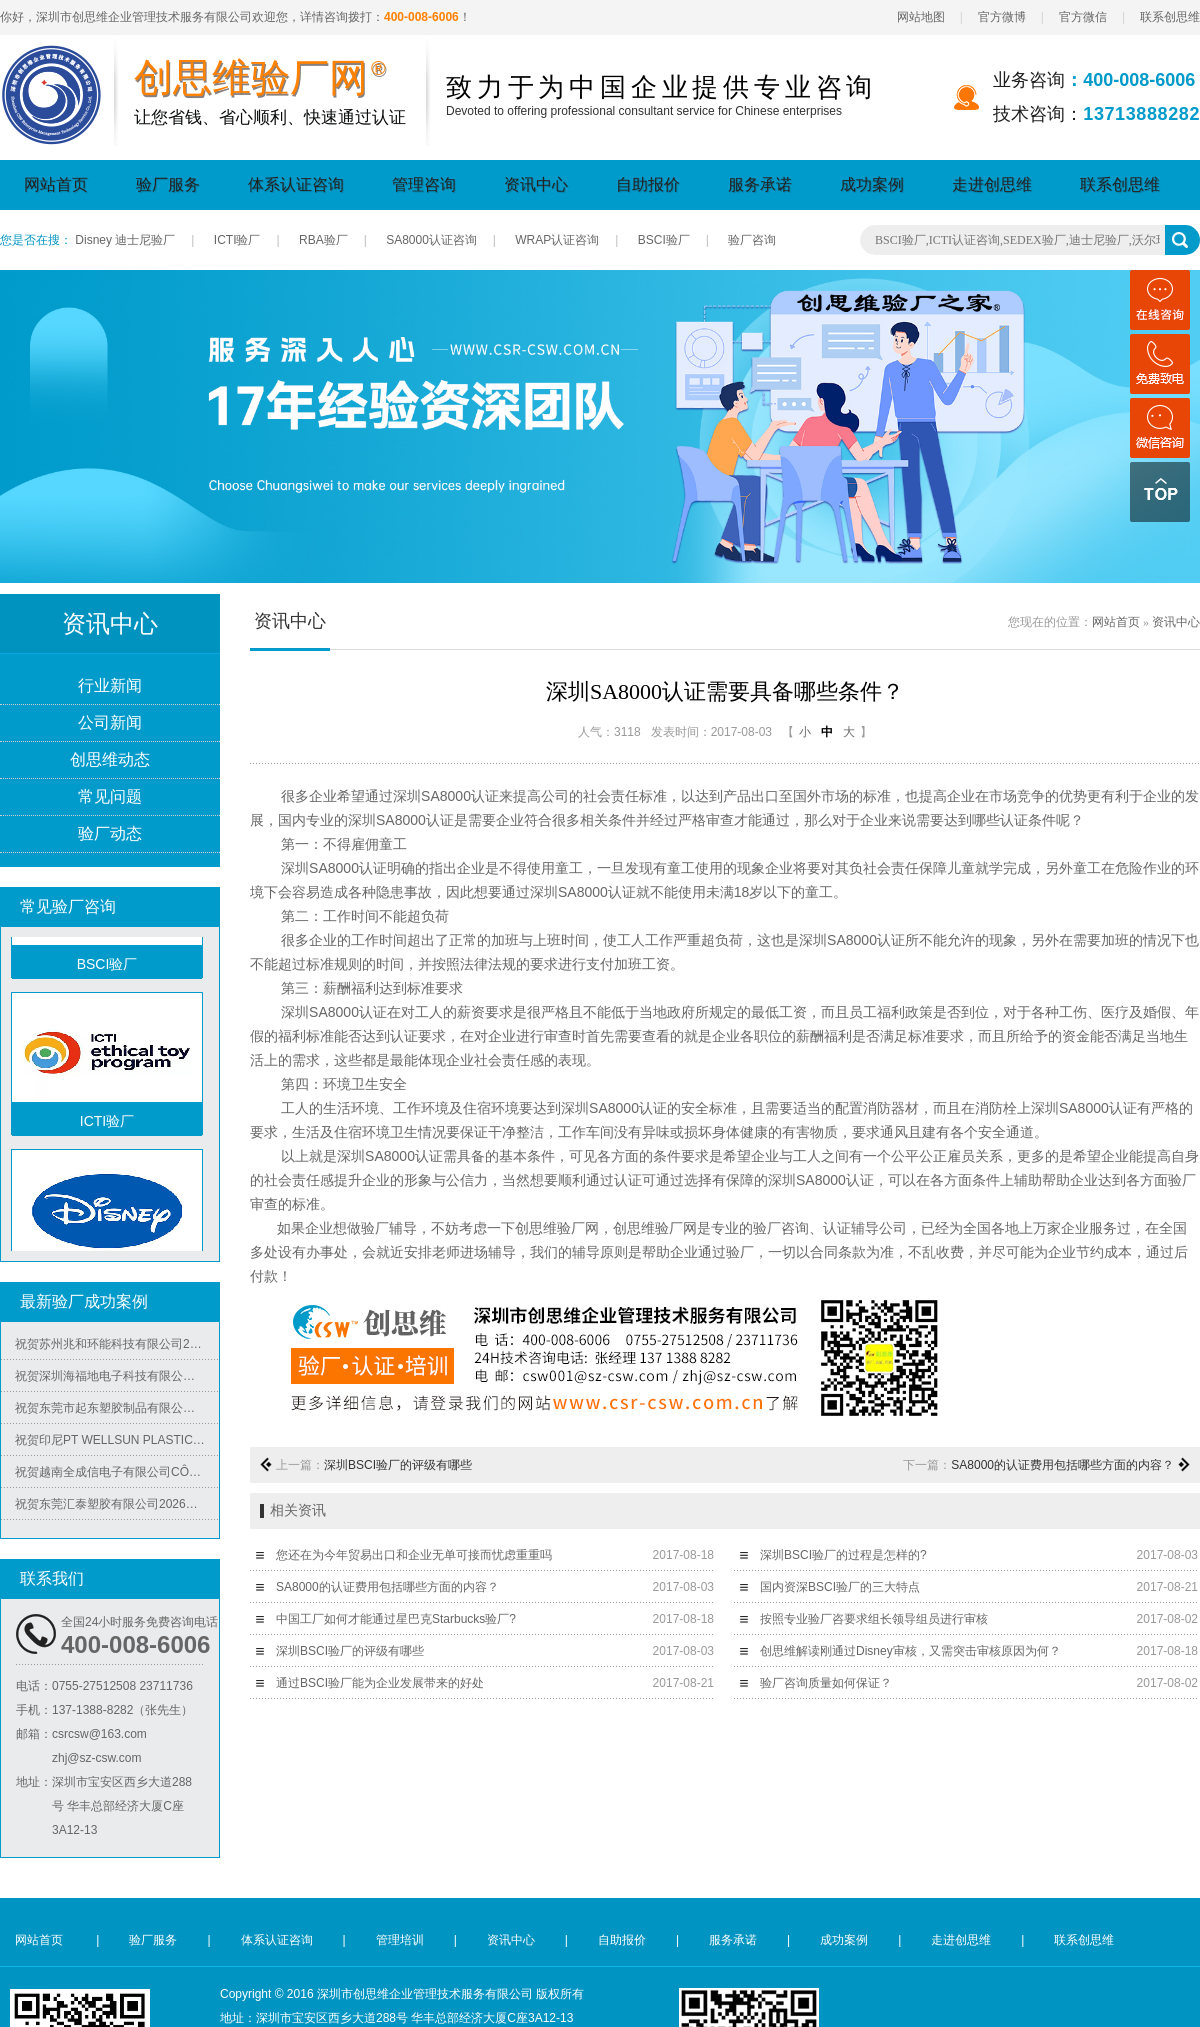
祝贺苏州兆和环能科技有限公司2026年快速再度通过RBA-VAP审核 (117, 1347)
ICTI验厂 (237, 240)
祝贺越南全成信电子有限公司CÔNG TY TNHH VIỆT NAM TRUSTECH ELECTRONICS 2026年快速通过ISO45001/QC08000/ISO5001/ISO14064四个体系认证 (117, 1475)
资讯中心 (536, 184)
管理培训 (400, 1940)
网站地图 (921, 17)
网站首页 (56, 184)
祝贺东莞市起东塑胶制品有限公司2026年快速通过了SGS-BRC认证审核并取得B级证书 (117, 1411)
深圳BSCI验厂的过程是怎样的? (843, 1555)
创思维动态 (110, 760)
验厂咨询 (752, 240)
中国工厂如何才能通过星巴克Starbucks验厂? (396, 1619)
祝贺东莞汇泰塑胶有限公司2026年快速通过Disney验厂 (117, 1507)
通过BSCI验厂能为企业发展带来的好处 (380, 1683)
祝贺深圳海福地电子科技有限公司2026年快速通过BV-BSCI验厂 (117, 1379)
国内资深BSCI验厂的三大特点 (840, 1587)
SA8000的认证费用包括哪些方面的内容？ (1062, 1465)
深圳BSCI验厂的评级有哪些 (398, 1465)
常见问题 (110, 797)
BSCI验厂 (664, 240)
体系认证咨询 (296, 184)
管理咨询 (424, 184)
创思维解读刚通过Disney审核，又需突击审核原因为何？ (910, 1651)
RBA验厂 (323, 240)
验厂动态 (110, 834)
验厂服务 (168, 184)
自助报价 (648, 184)
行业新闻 (110, 686)
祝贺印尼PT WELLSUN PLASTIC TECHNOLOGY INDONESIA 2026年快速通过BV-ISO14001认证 (117, 1443)
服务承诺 (760, 184)
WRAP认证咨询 (557, 240)
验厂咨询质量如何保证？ (826, 1683)
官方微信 (1083, 17)
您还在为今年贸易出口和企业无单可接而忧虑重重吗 (414, 1555)
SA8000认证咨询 (431, 240)
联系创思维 (1170, 17)
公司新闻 (110, 723)
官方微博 (1002, 17)
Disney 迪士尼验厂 (125, 240)
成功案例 (872, 184)
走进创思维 (992, 184)
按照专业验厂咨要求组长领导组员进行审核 (874, 1619)
